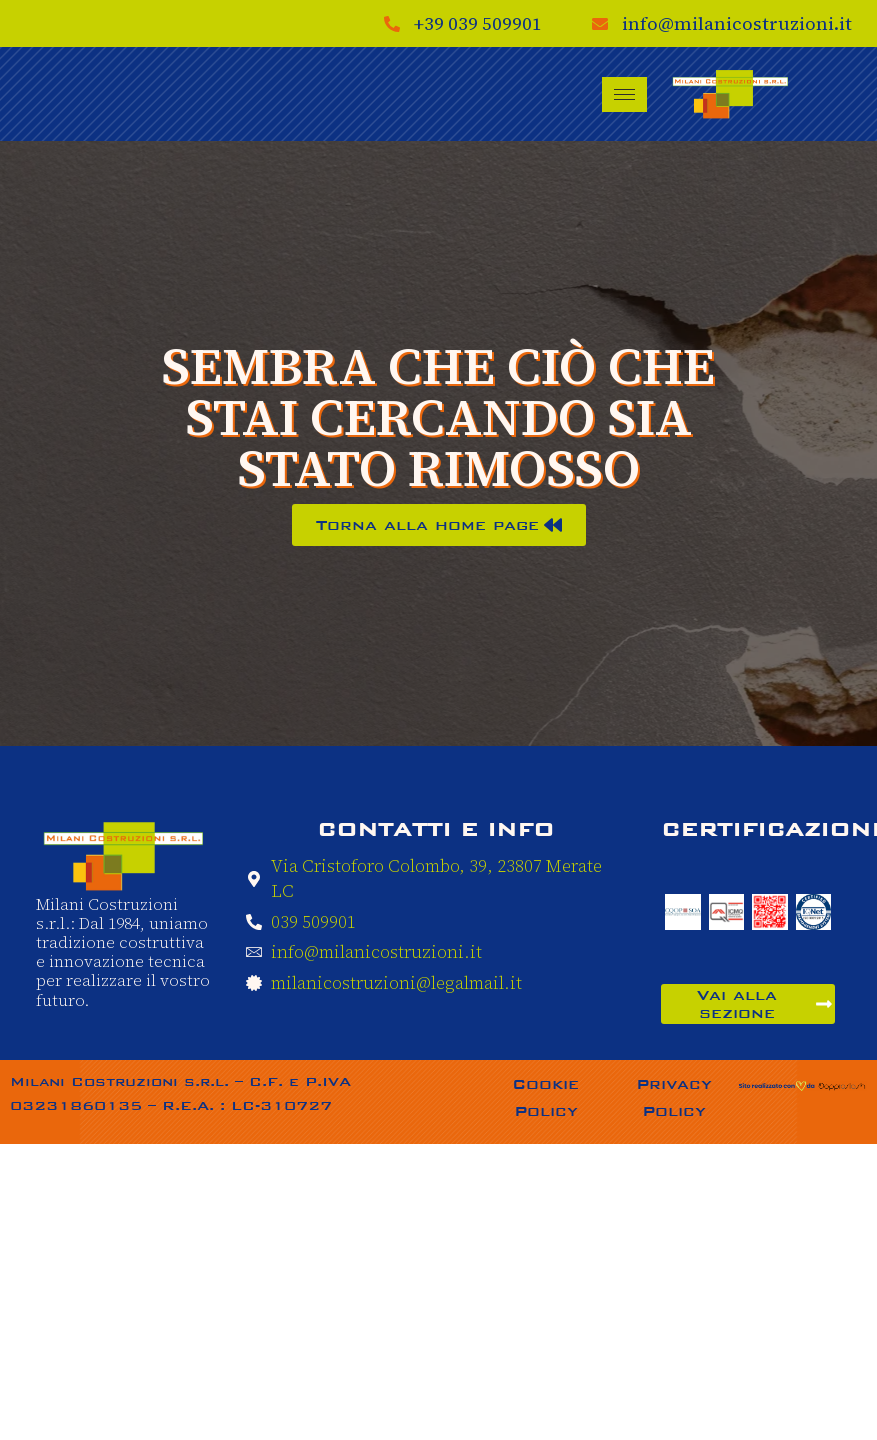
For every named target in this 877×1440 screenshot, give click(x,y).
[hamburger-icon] (624, 94)
